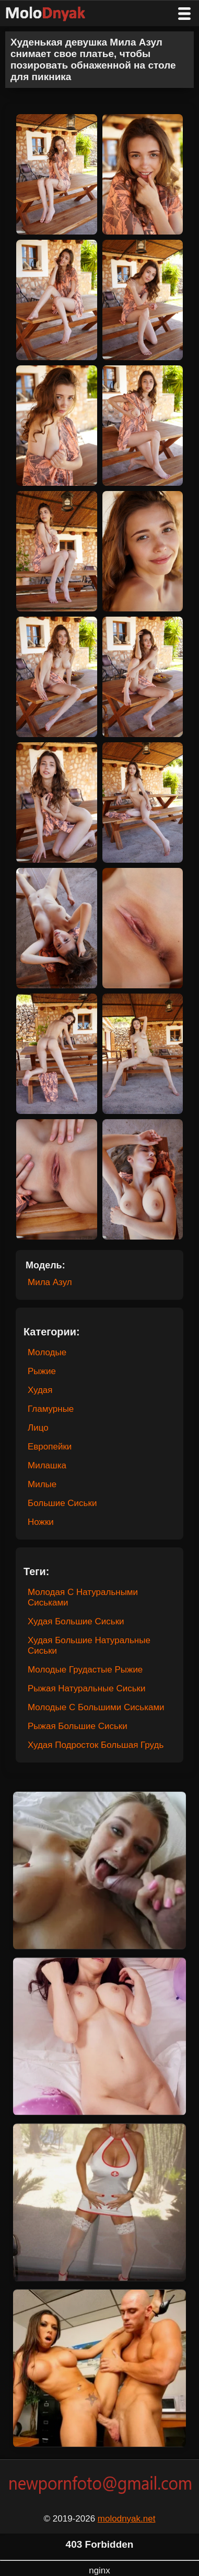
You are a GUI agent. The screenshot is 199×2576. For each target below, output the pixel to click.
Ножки (41, 1522)
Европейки (50, 1447)
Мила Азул (50, 1282)
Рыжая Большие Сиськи (77, 1726)
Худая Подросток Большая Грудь (95, 1745)
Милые (42, 1484)
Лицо (38, 1428)
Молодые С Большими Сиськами (96, 1707)
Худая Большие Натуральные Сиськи (89, 1645)
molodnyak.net (127, 2519)
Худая (40, 1390)
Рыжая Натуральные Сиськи (87, 1688)
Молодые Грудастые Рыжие (85, 1670)
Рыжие (42, 1371)
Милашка (47, 1465)
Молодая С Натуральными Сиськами (83, 1597)
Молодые (47, 1352)
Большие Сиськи (62, 1503)
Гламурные (51, 1409)
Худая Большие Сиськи (76, 1621)
